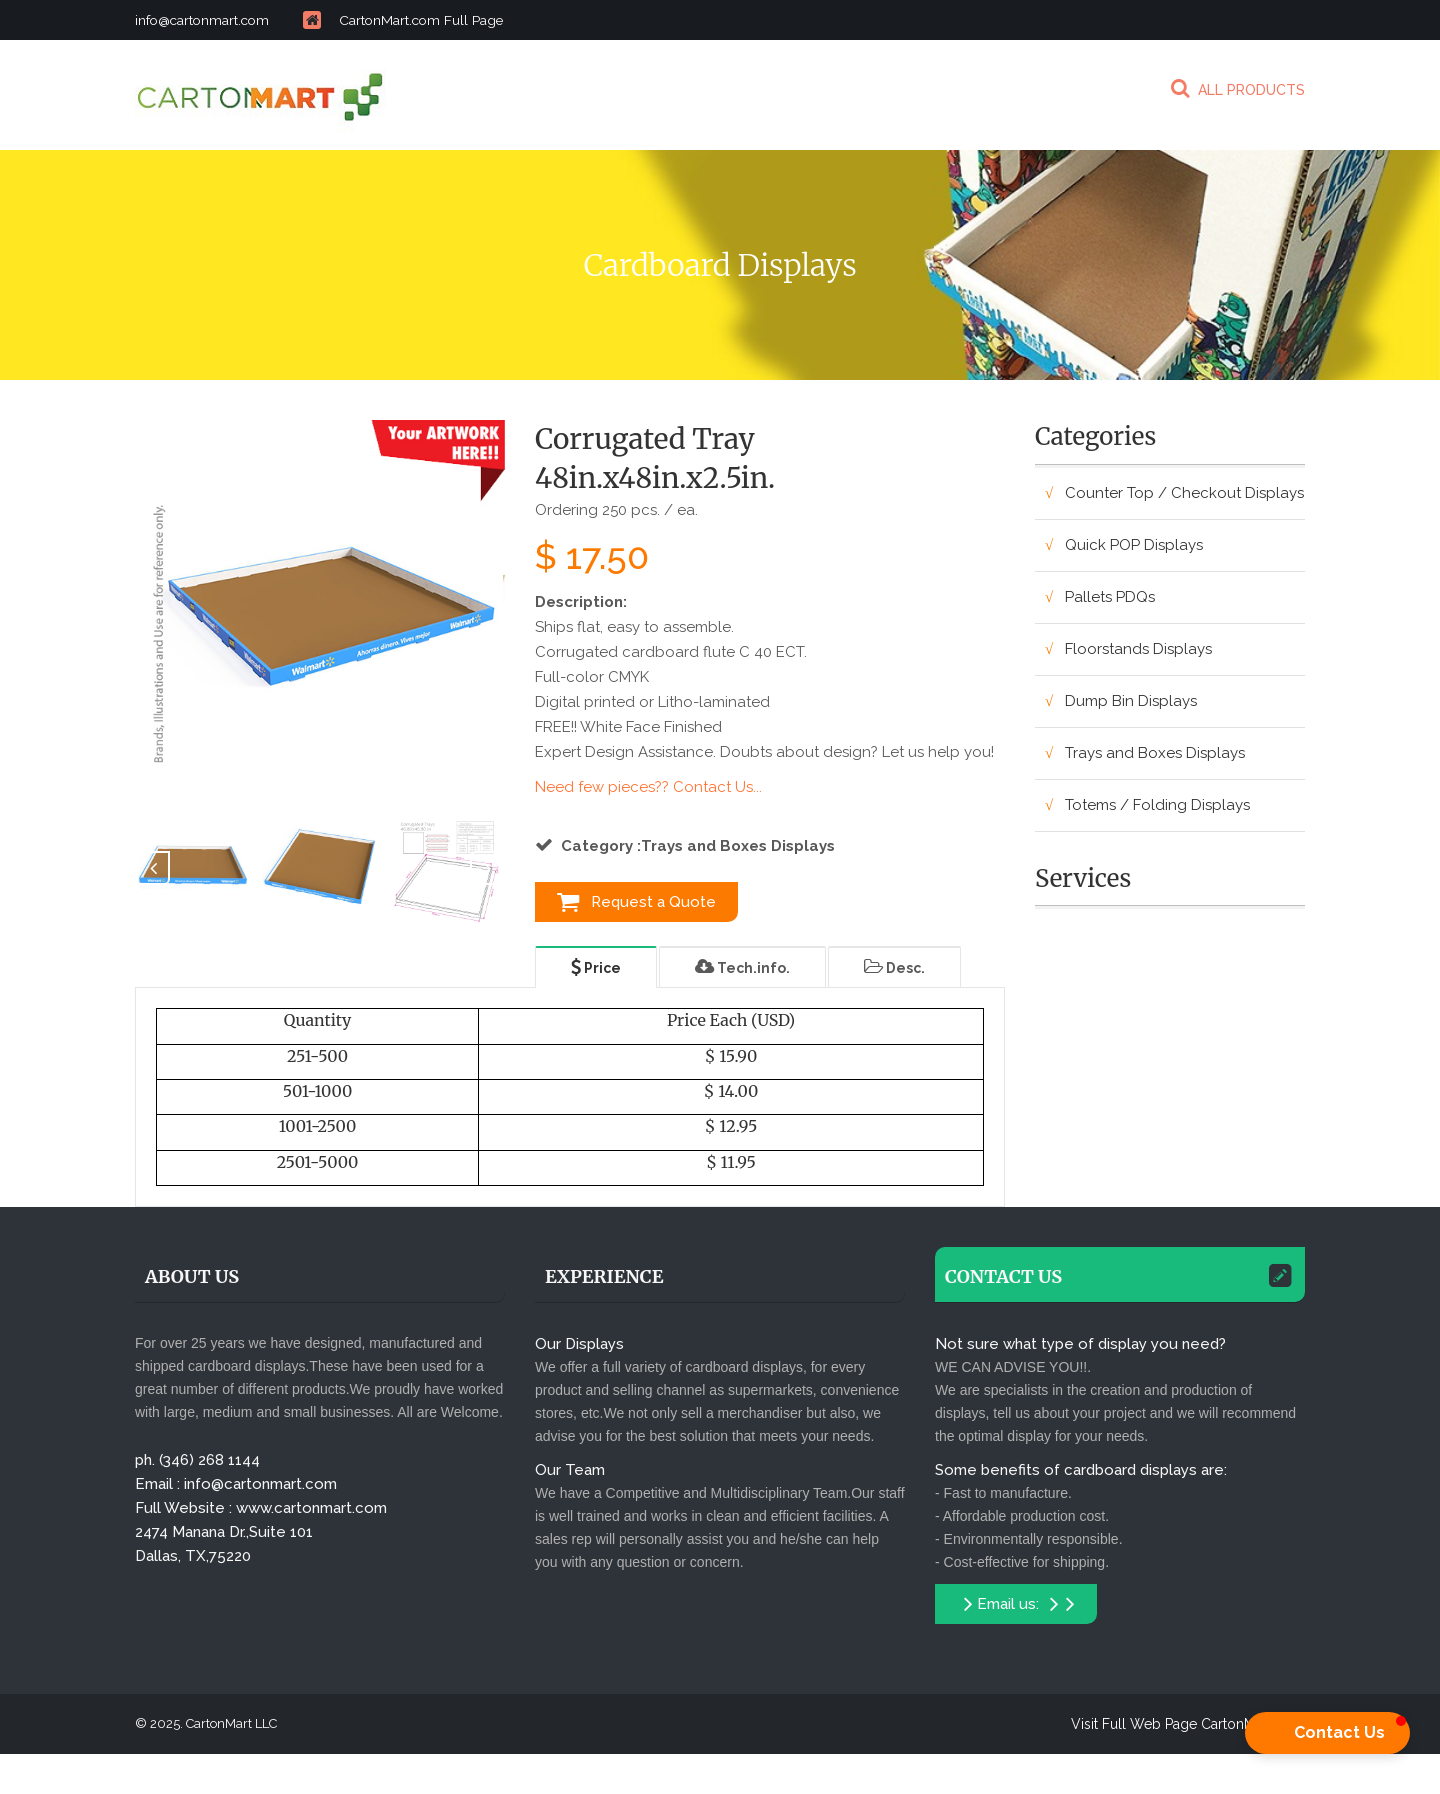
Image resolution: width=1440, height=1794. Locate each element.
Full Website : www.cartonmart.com (261, 1508)
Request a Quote (636, 902)
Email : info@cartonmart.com (236, 1484)
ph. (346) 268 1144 (197, 1460)
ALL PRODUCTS (1238, 88)
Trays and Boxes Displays (1155, 753)
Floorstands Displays (1138, 649)
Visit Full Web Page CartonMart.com (1188, 1724)
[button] (1327, 1733)
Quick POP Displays (1134, 545)
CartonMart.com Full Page (425, 20)
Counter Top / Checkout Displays (1184, 493)
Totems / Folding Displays (1157, 805)
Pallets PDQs (1110, 597)
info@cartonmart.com (237, 20)
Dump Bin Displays (1131, 701)
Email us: (1019, 1604)
